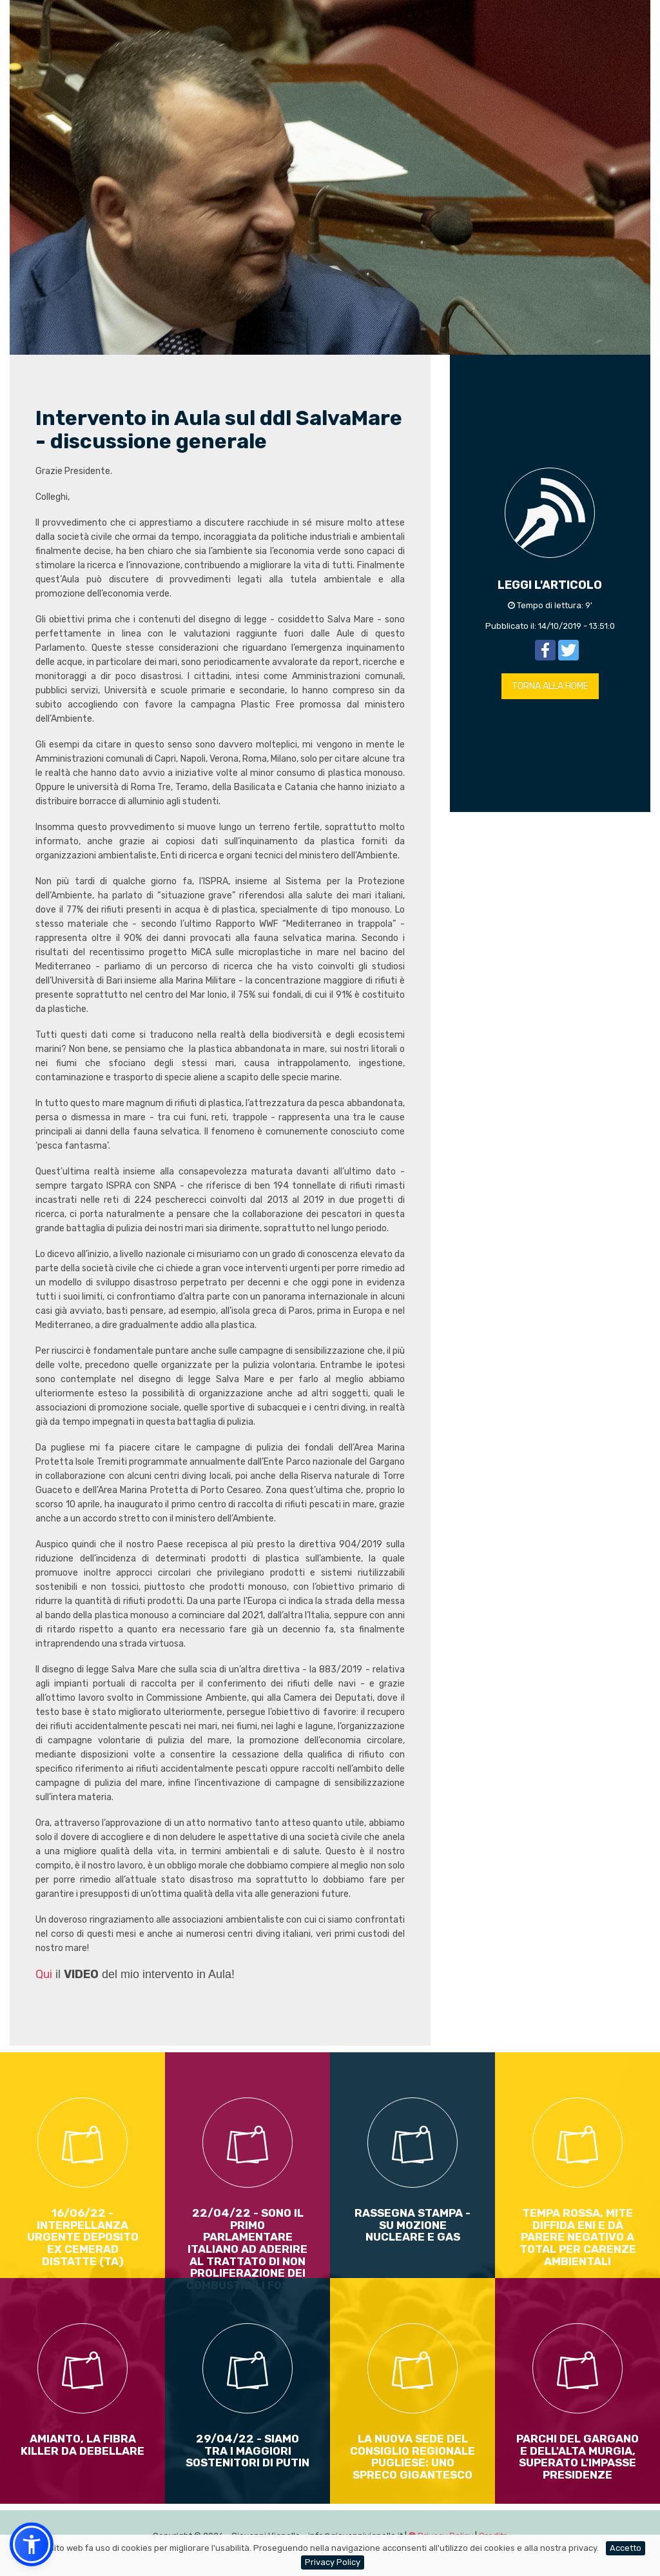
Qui (43, 1974)
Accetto (625, 2548)
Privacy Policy (332, 2562)
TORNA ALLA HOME (550, 685)
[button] (31, 2544)
